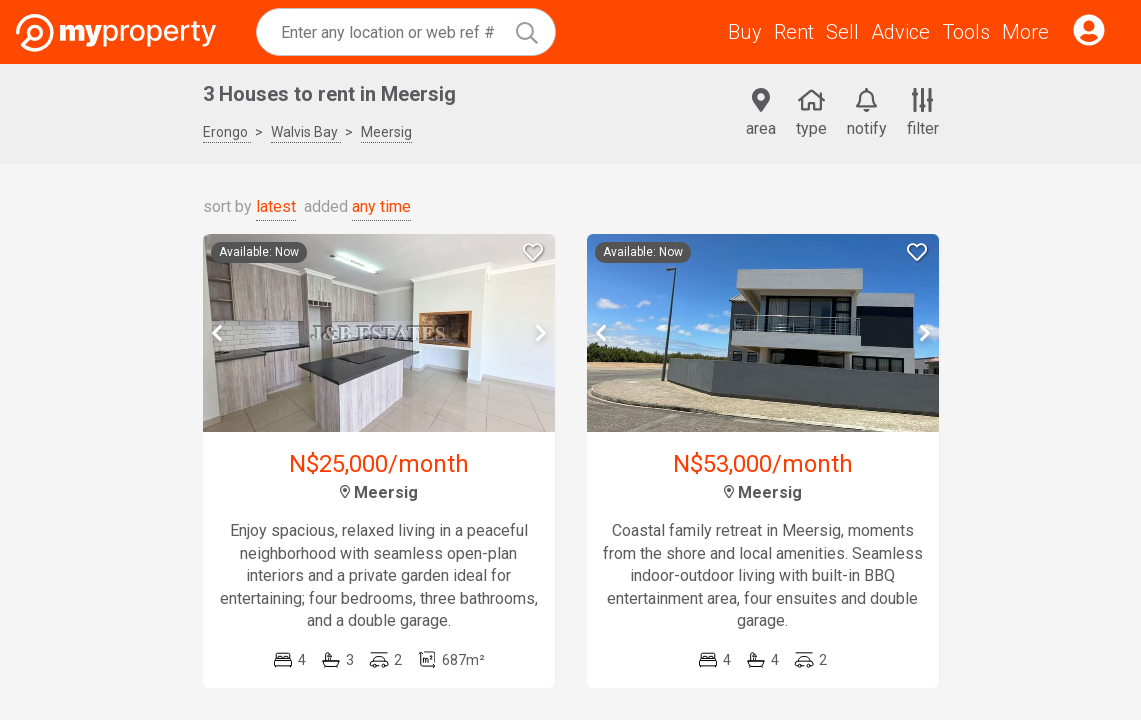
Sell (842, 32)
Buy (745, 32)
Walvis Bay (306, 132)
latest (276, 206)
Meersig (386, 132)
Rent (794, 32)
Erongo (227, 132)
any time (381, 206)
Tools (966, 32)
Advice (900, 32)
